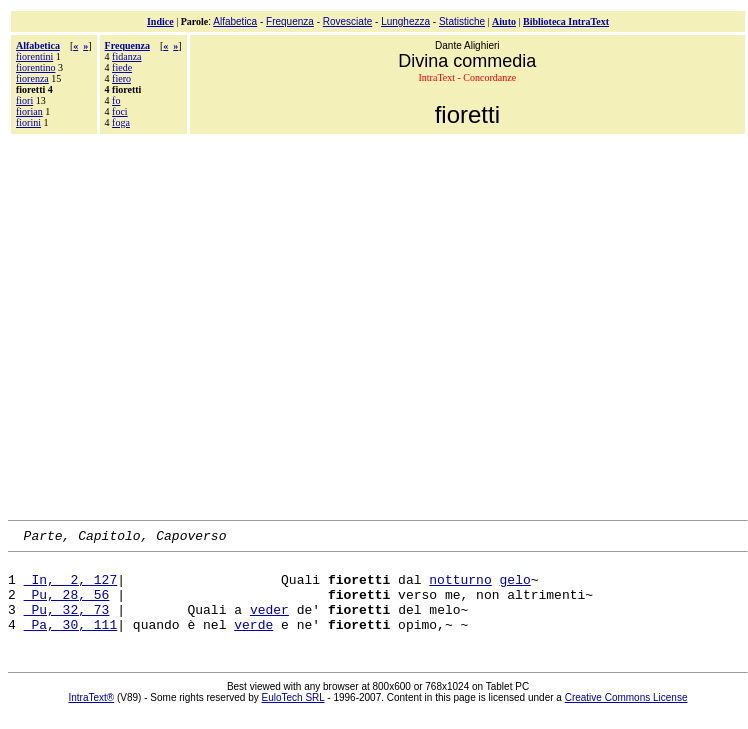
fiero (121, 78)
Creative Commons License (626, 715)
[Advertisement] (187, 324)
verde (253, 642)
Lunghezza (405, 21)
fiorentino (35, 67)
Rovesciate (347, 21)
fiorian (29, 111)
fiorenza (32, 78)
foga (121, 122)
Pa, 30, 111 (71, 642)
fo (116, 100)
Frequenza (290, 21)
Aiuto (504, 21)
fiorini (28, 122)
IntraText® (92, 715)
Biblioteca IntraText (566, 21)
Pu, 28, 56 (67, 606)
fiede (122, 67)
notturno (460, 588)
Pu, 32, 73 (67, 624)
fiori (24, 100)
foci (120, 111)
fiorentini (34, 56)
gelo (514, 588)
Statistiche (462, 21)
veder (269, 624)
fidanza (126, 56)
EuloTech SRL (293, 715)
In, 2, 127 (71, 588)
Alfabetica (235, 21)
